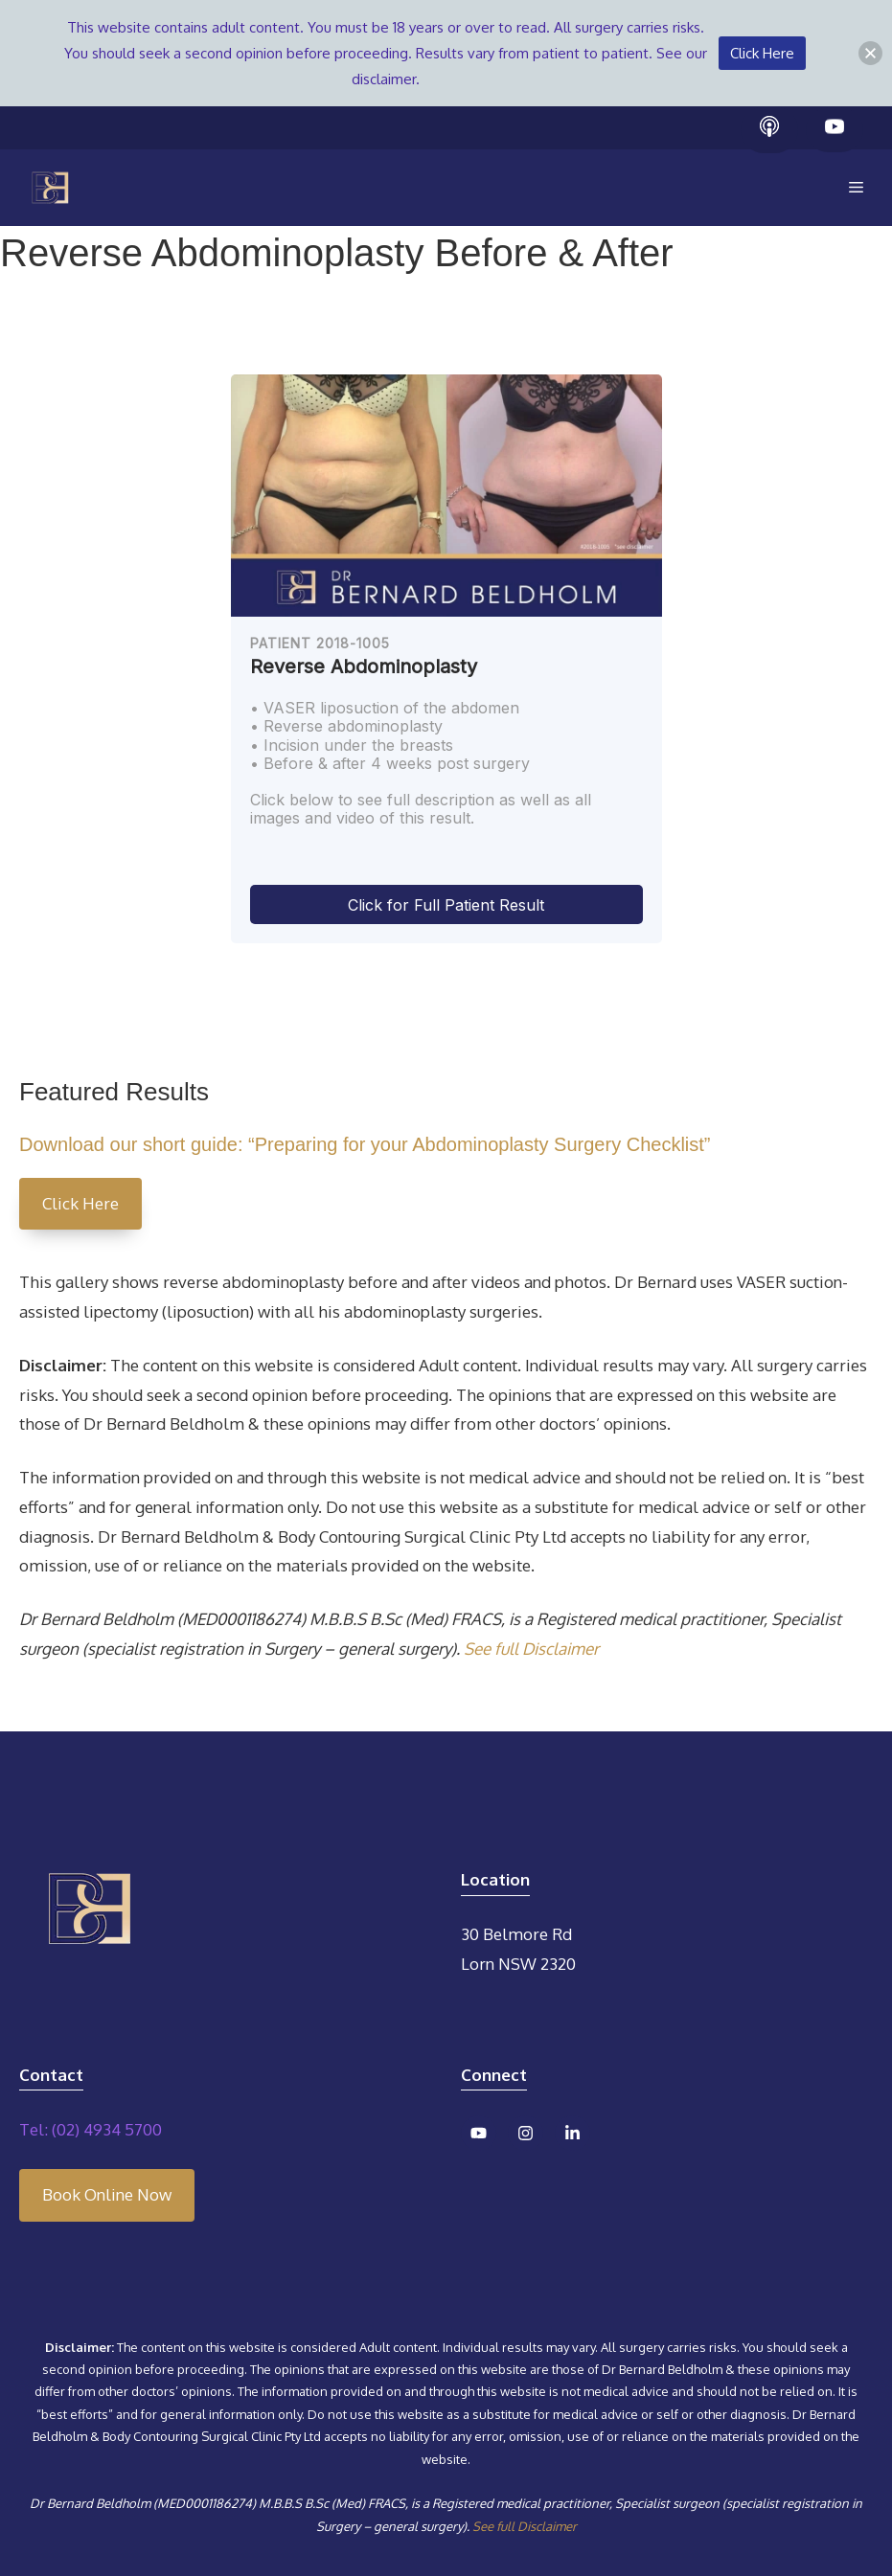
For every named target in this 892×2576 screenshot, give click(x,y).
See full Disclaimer (531, 1648)
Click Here (80, 1203)
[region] (446, 659)
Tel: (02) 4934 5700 (90, 2129)
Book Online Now (107, 2194)
